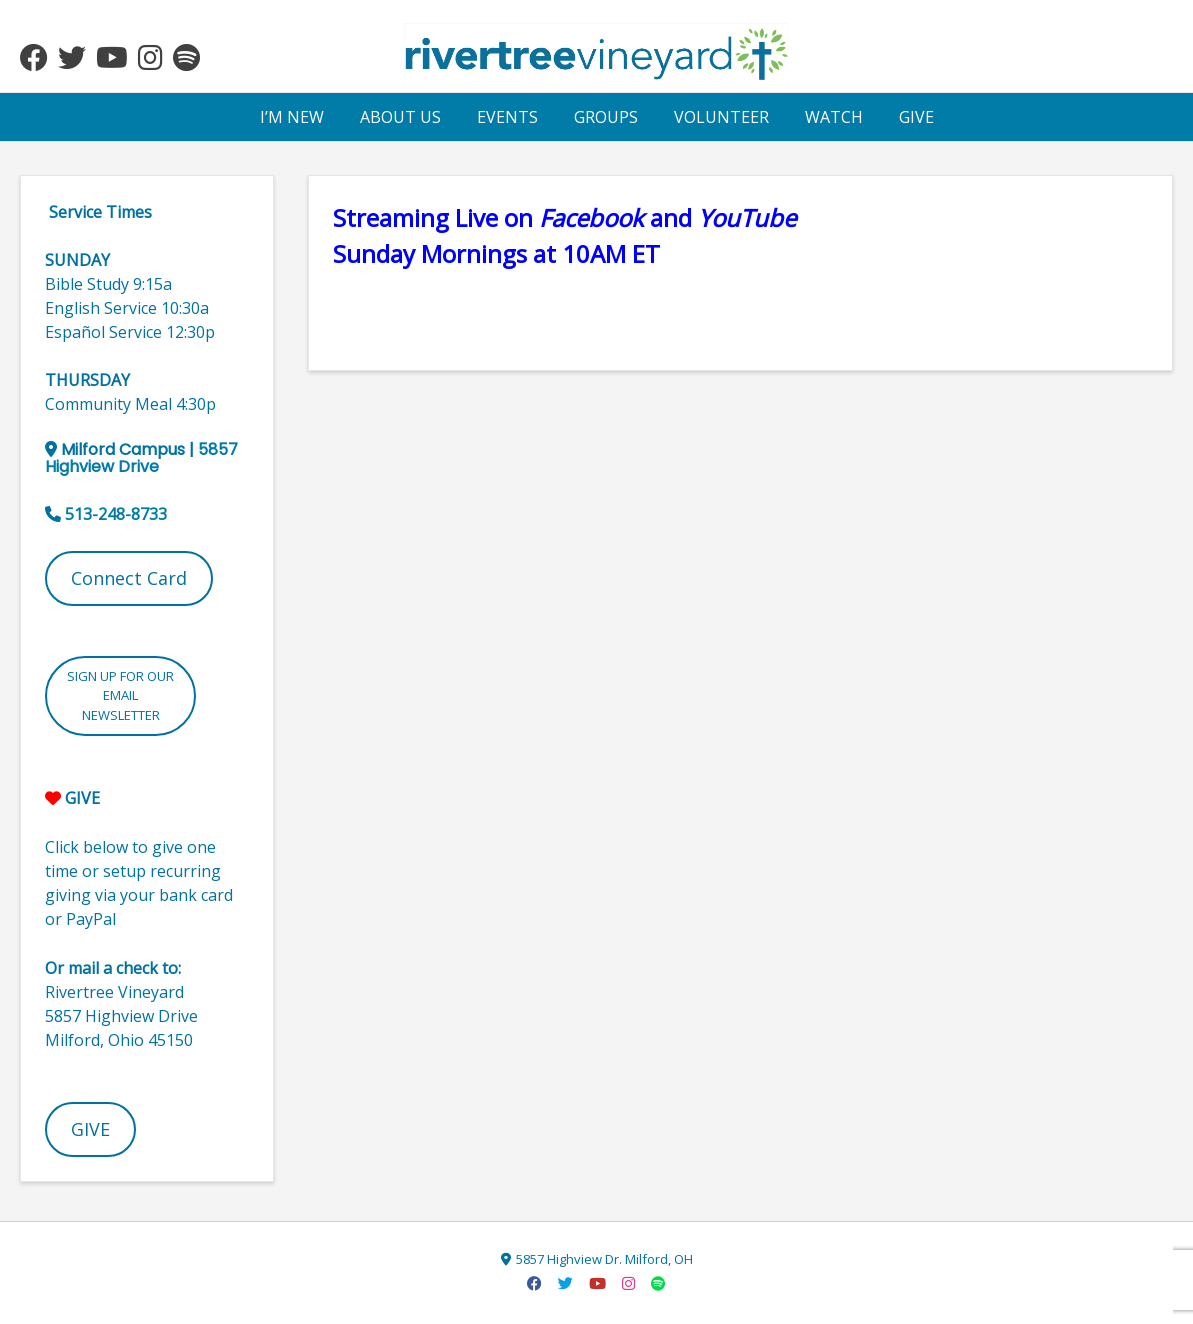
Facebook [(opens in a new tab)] (591, 217)
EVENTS (507, 117)
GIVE (916, 117)
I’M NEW (292, 117)
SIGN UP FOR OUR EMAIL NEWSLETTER (120, 695)
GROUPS (606, 117)
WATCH (834, 117)
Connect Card (129, 578)
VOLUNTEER (721, 117)
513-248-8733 (116, 514)
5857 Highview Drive (141, 458)
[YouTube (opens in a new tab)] (747, 217)
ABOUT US (400, 117)
